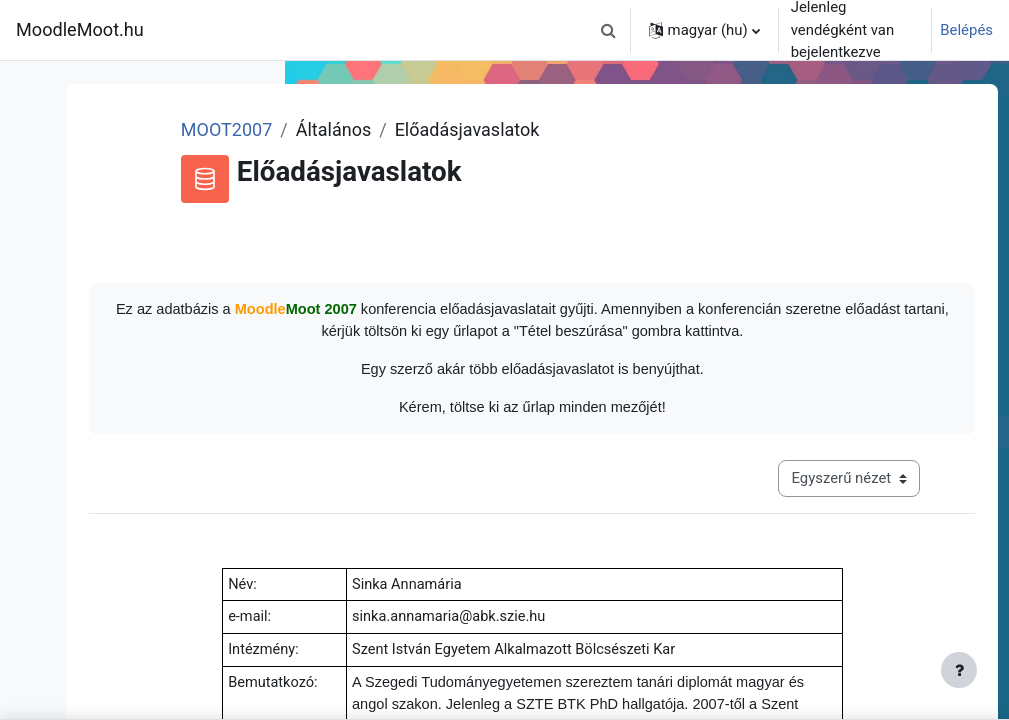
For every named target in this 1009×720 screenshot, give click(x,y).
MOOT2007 (433, 129)
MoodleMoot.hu (80, 29)
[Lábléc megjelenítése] (959, 670)
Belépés (966, 30)
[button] (609, 30)
